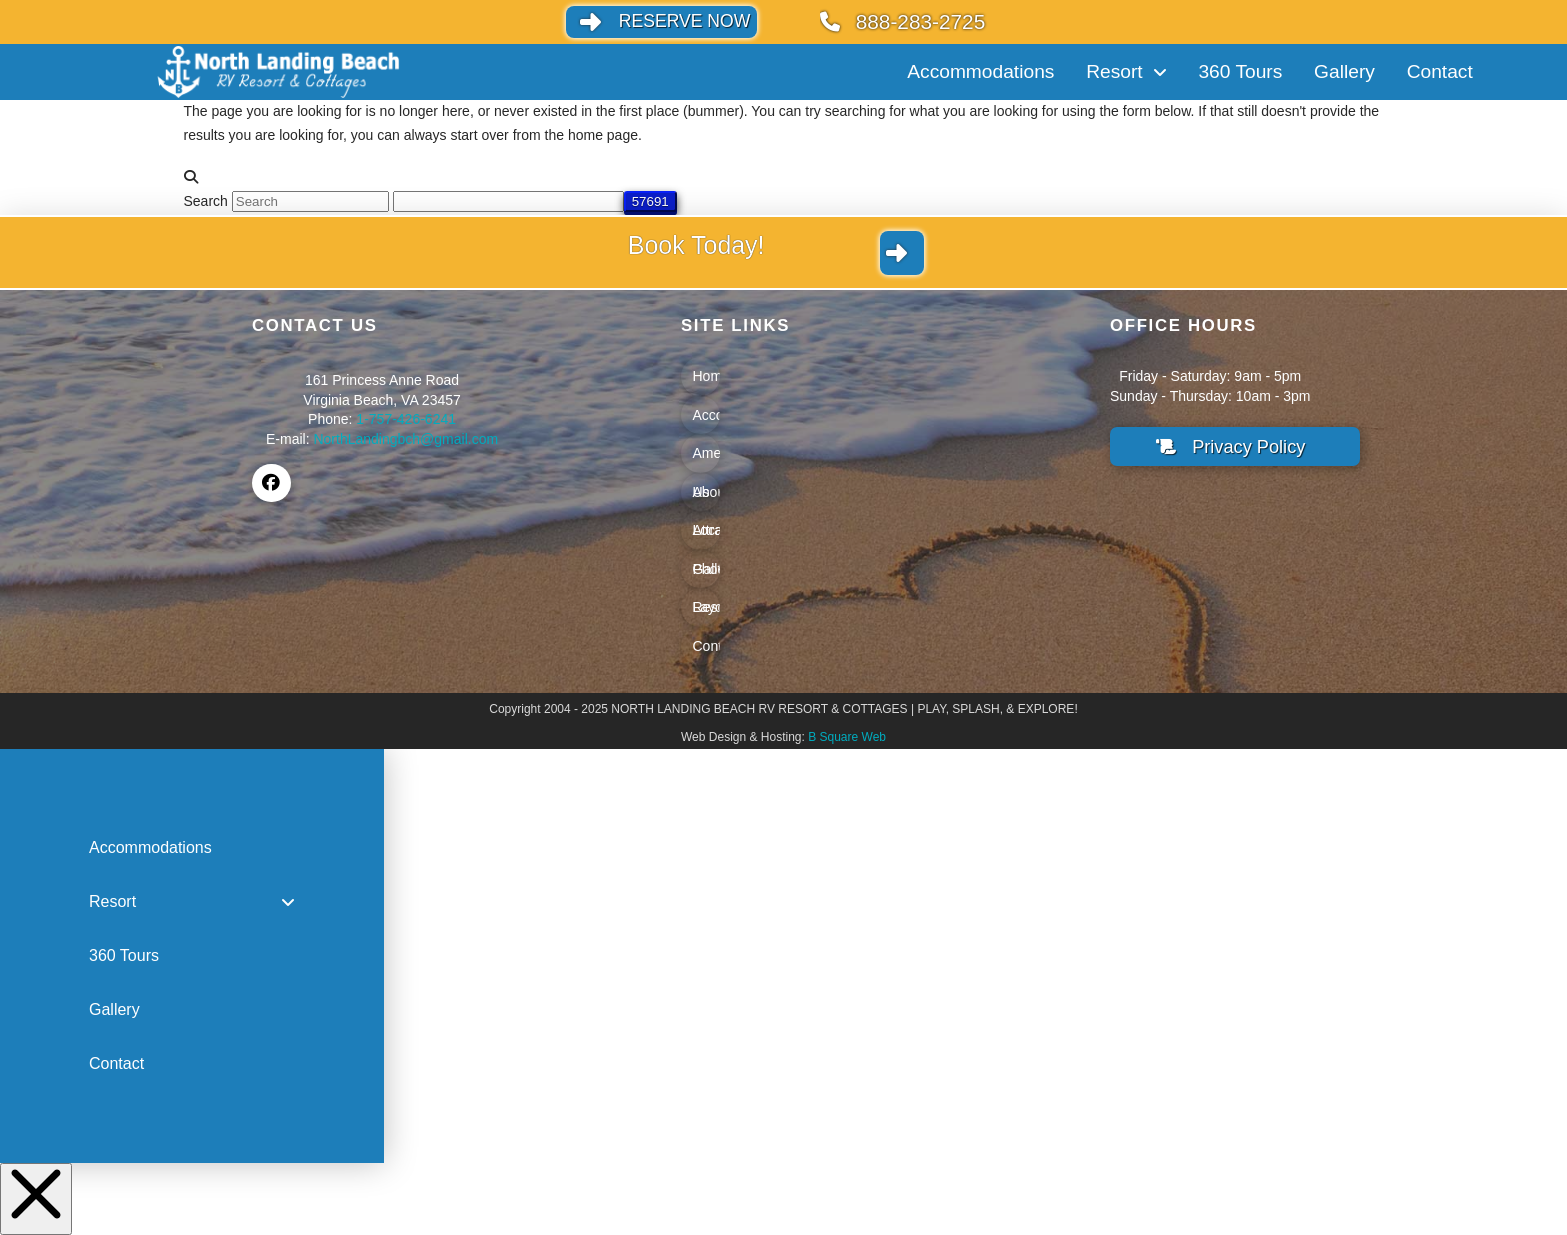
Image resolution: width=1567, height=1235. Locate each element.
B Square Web (847, 737)
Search (206, 201)
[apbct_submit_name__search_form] (650, 201)
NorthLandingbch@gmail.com (405, 439)
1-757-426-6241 (406, 419)
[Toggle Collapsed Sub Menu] (192, 902)
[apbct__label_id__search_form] (508, 201)
